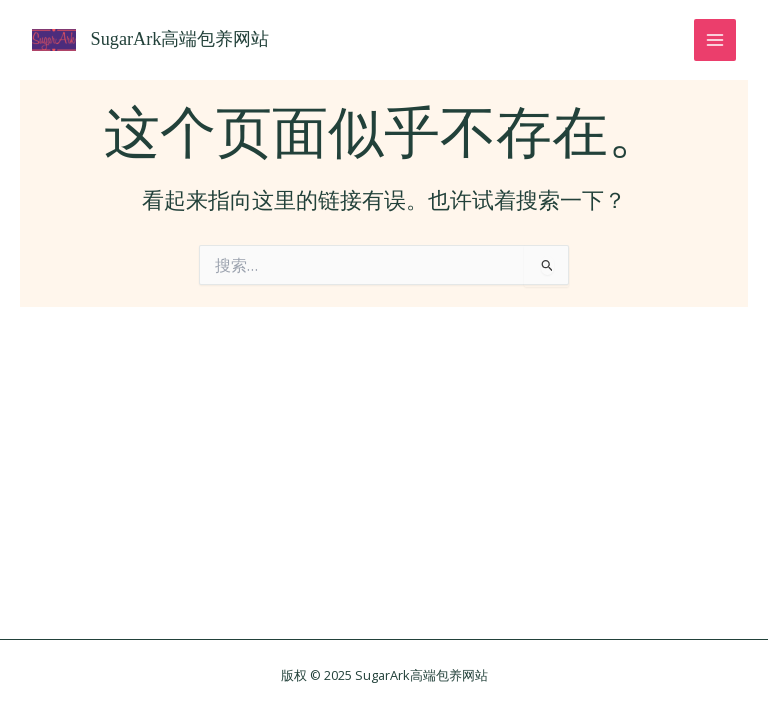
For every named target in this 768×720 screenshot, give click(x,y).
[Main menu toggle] (715, 40)
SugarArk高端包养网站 (180, 39)
